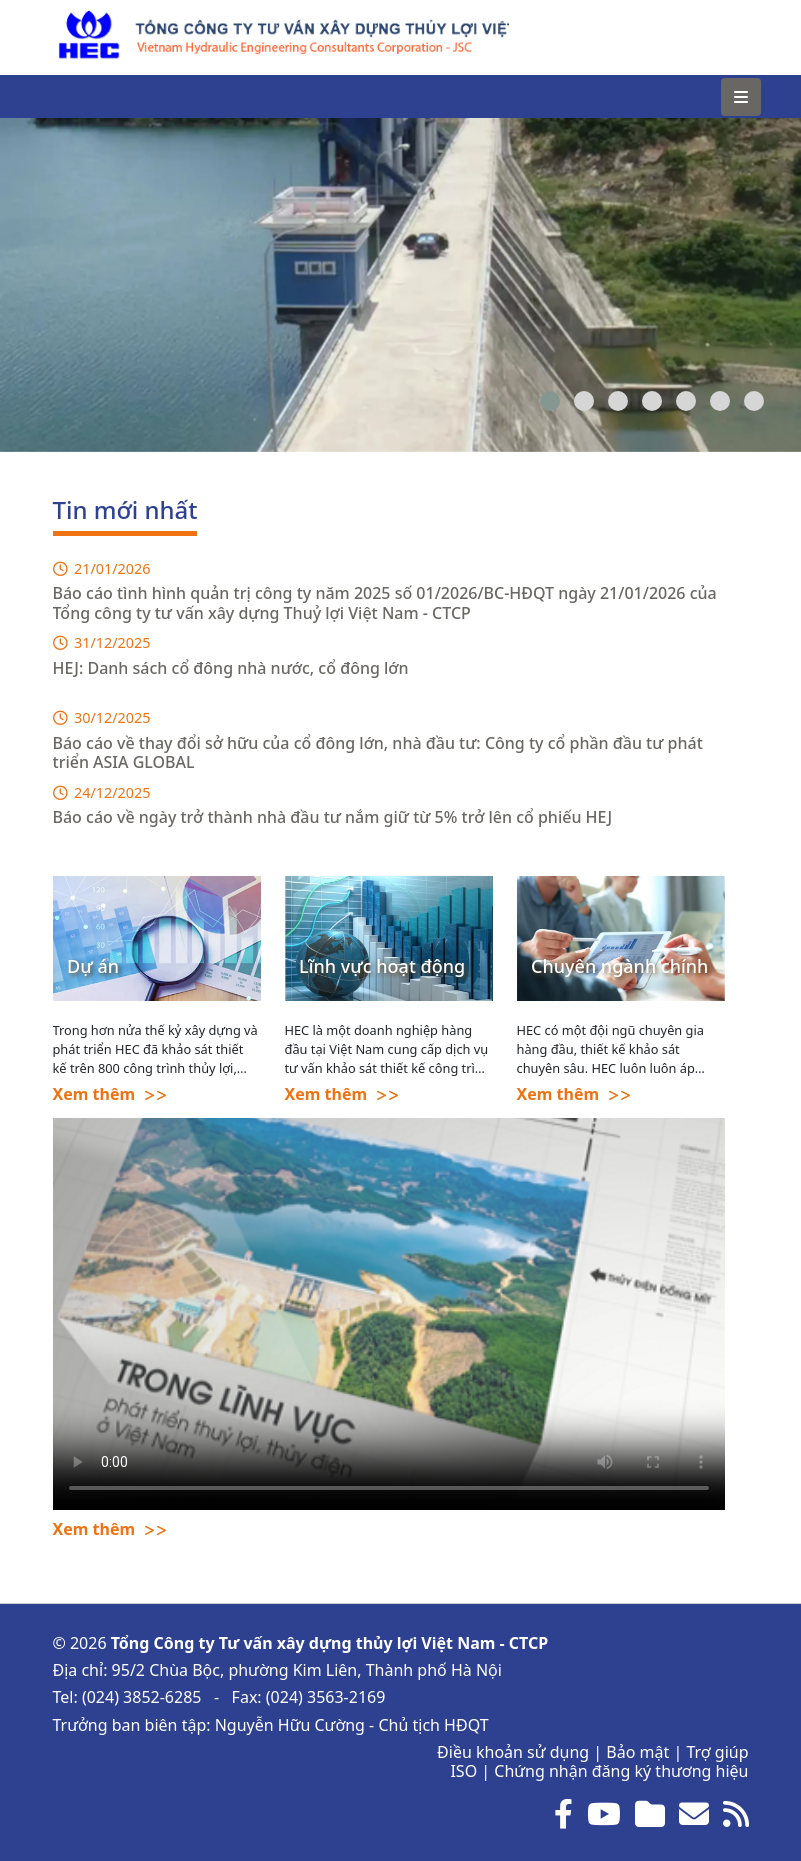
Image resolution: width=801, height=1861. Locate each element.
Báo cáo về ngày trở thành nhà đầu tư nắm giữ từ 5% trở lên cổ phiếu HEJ (333, 817)
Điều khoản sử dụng (513, 1752)
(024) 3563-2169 (326, 1697)
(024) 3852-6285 (142, 1697)
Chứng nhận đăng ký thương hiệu (621, 1771)
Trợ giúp (717, 1752)
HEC (68, 20)
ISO (463, 1771)
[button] (550, 401)
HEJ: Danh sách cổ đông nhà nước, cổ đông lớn (231, 668)
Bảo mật (637, 1752)
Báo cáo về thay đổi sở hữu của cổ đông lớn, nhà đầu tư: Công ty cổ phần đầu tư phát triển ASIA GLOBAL (378, 752)
